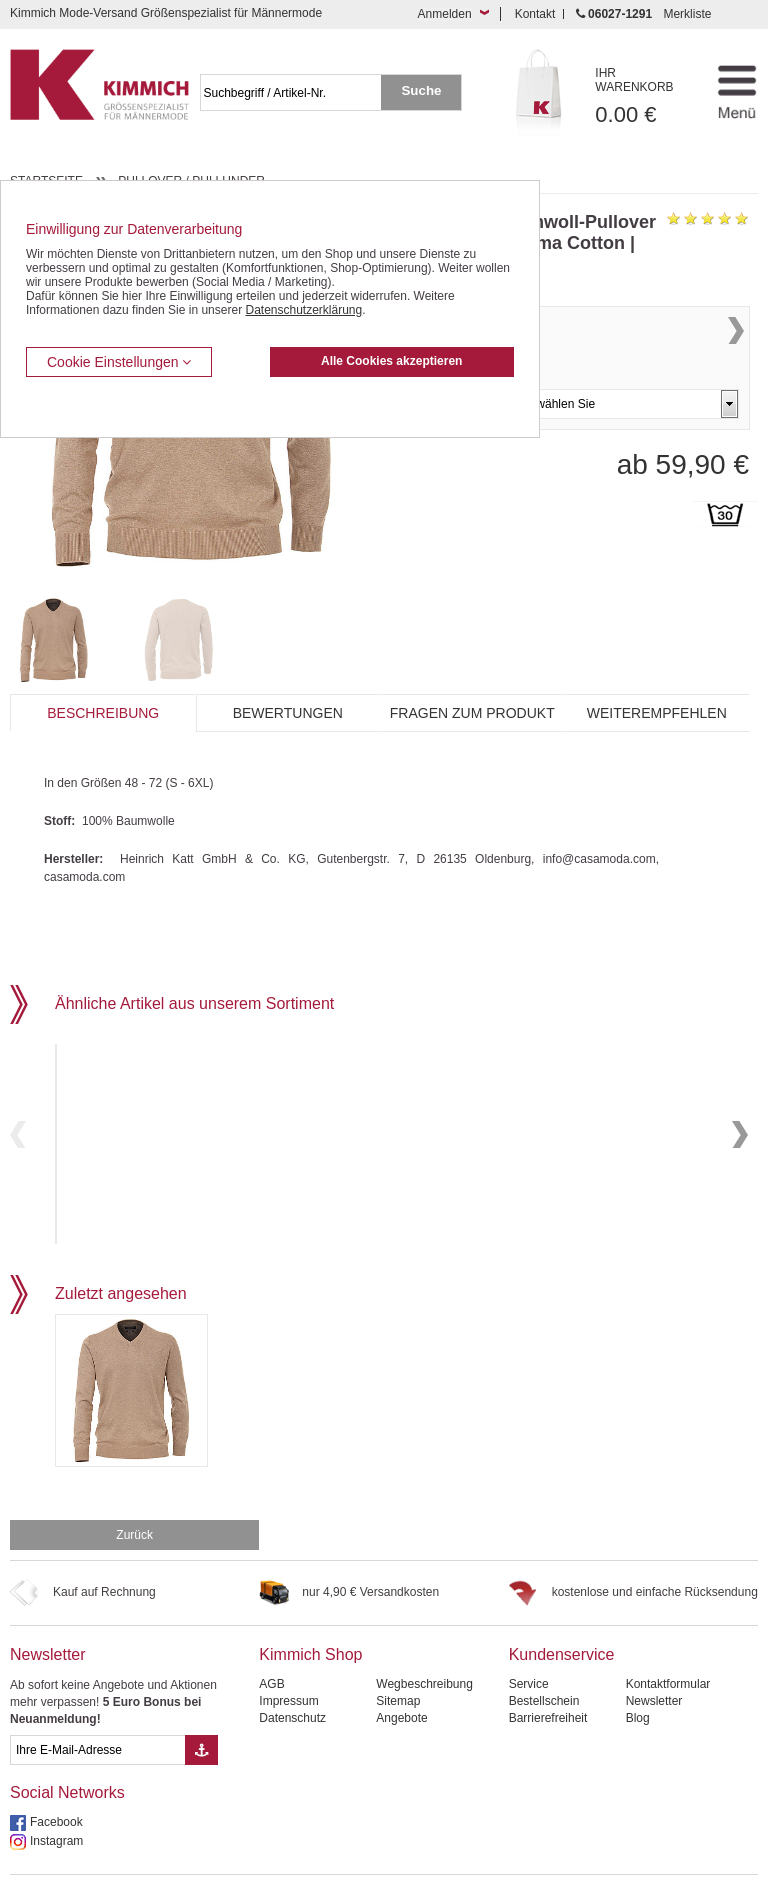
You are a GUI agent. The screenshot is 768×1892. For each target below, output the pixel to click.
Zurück (134, 1492)
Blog (638, 1675)
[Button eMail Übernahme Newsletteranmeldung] (201, 1707)
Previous (18, 1112)
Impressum (288, 1658)
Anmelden (445, 14)
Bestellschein (544, 1658)
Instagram (56, 1798)
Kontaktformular (668, 1641)
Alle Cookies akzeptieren (391, 361)
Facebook (56, 1779)
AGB (271, 1641)
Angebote (401, 1675)
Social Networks (67, 1749)
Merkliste (687, 14)
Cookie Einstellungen (119, 362)
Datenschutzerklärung (303, 310)
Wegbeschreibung (424, 1641)
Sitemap (398, 1658)
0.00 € (645, 96)
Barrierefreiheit (548, 1675)
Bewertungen (288, 713)
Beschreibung (103, 713)
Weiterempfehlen (657, 713)
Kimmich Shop (310, 1611)
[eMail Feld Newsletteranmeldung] (97, 1707)
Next (736, 351)
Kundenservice (562, 1611)
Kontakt (535, 14)
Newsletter (48, 1611)
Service (529, 1641)
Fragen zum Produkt (472, 713)
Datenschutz (292, 1675)
